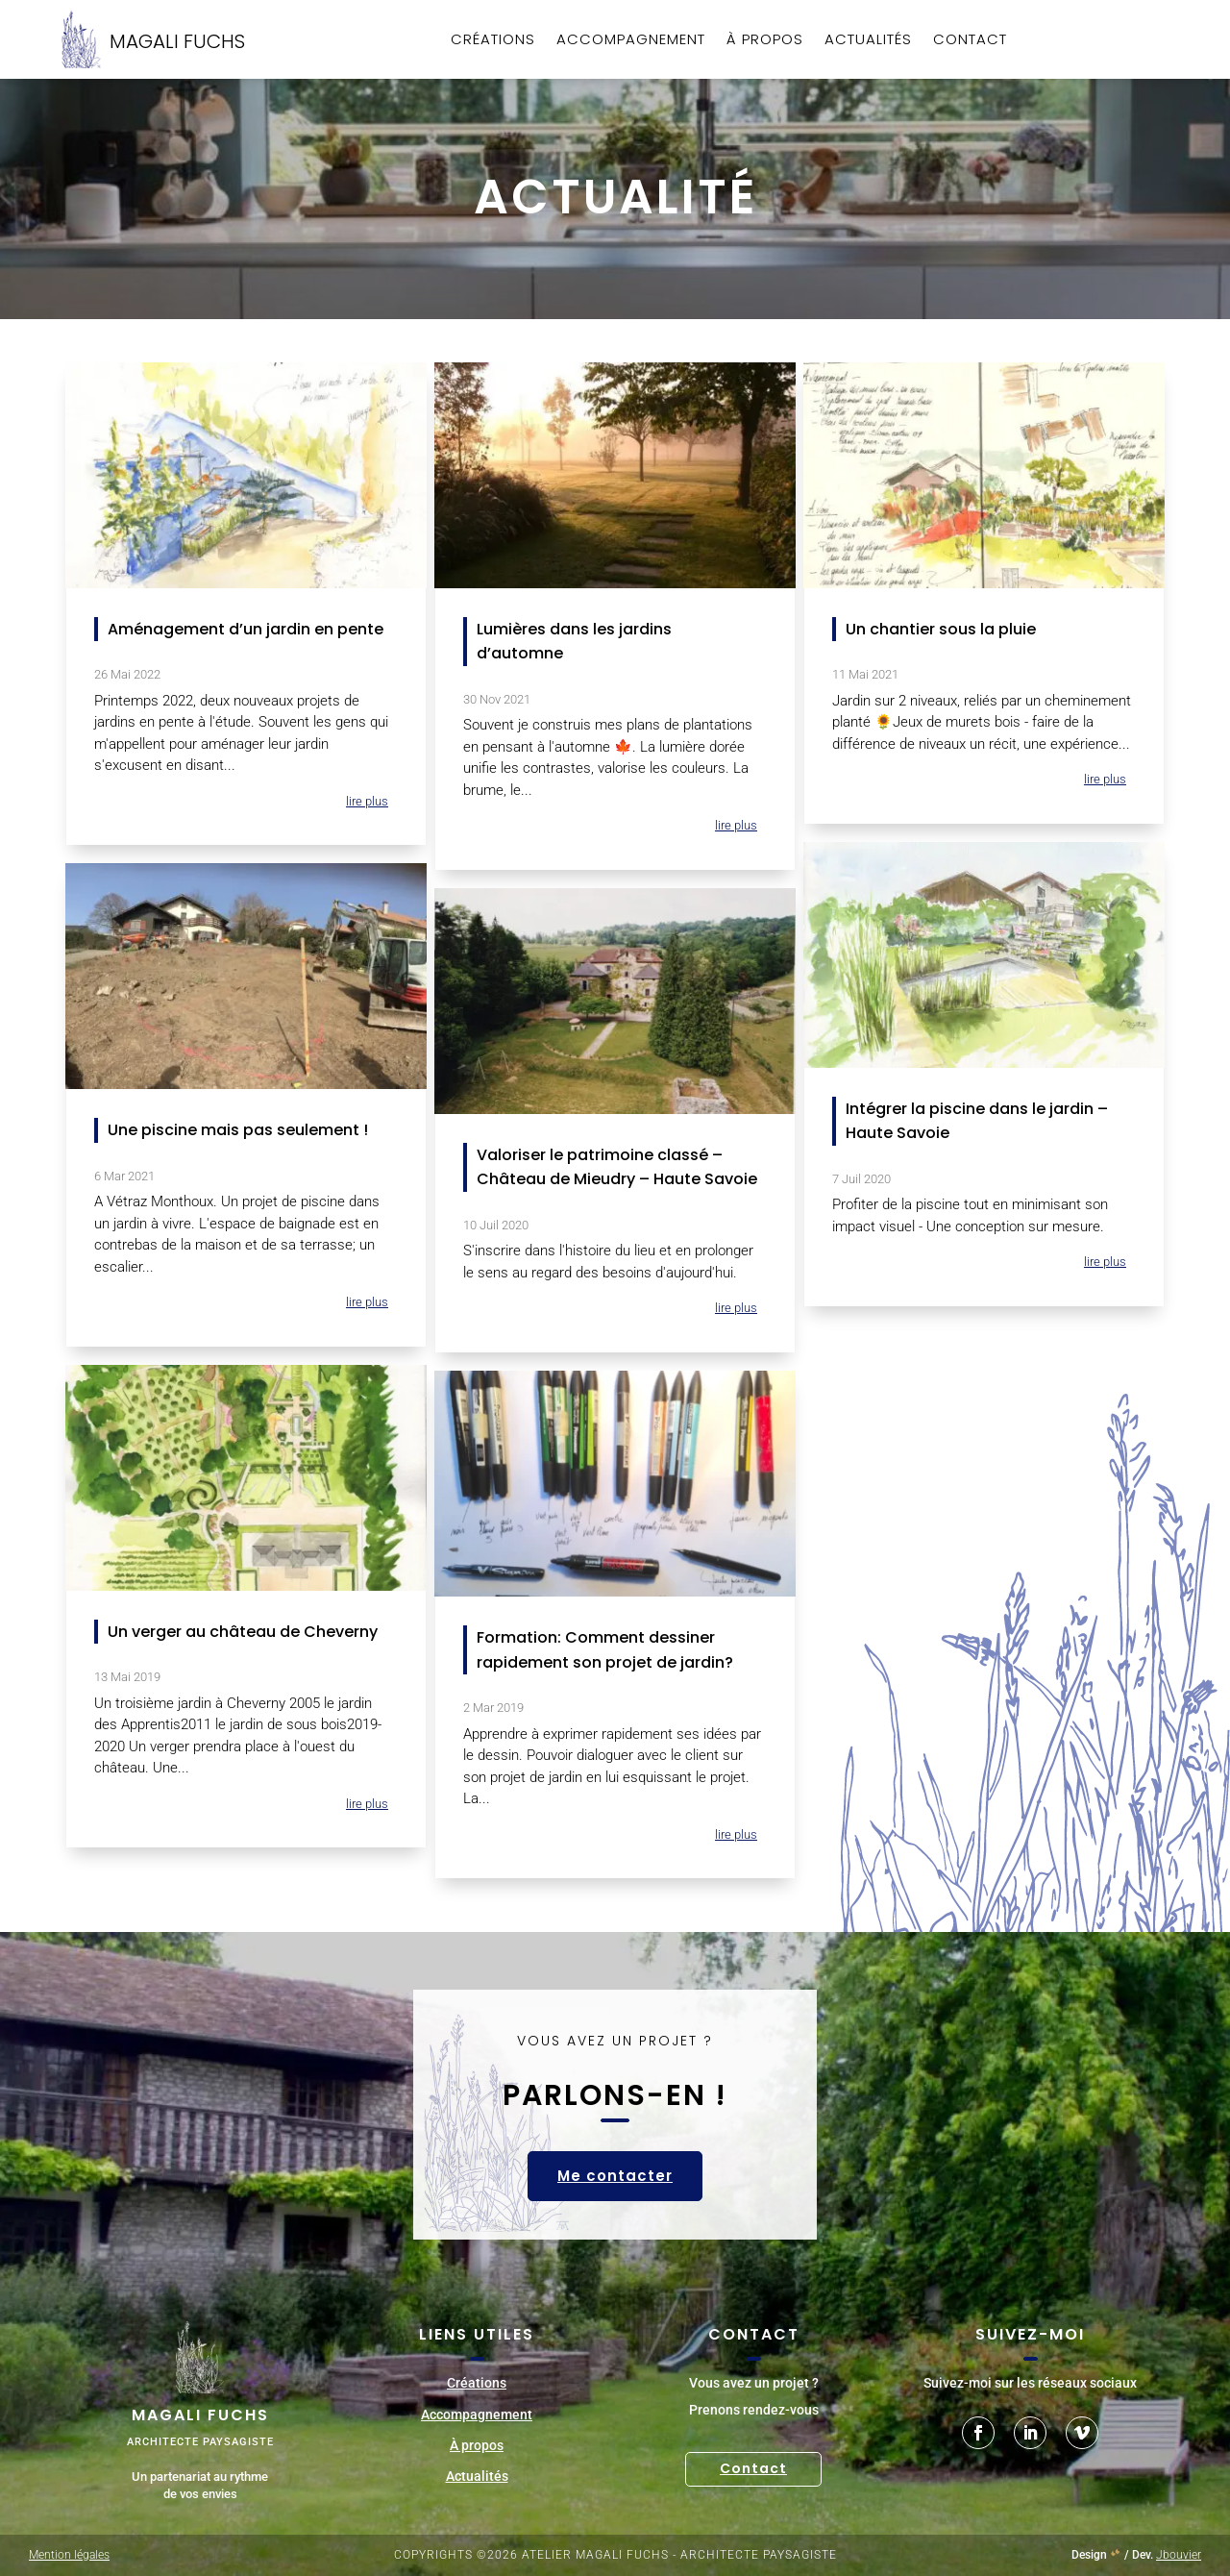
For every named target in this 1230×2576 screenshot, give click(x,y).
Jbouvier (1178, 2555)
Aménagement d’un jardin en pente (245, 629)
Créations (493, 41)
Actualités (868, 41)
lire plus (367, 801)
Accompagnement (630, 41)
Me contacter (615, 2176)
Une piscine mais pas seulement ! (238, 1130)
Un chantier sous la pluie (941, 629)
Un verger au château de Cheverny (243, 1632)
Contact (970, 41)
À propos (764, 41)
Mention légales (69, 2555)
